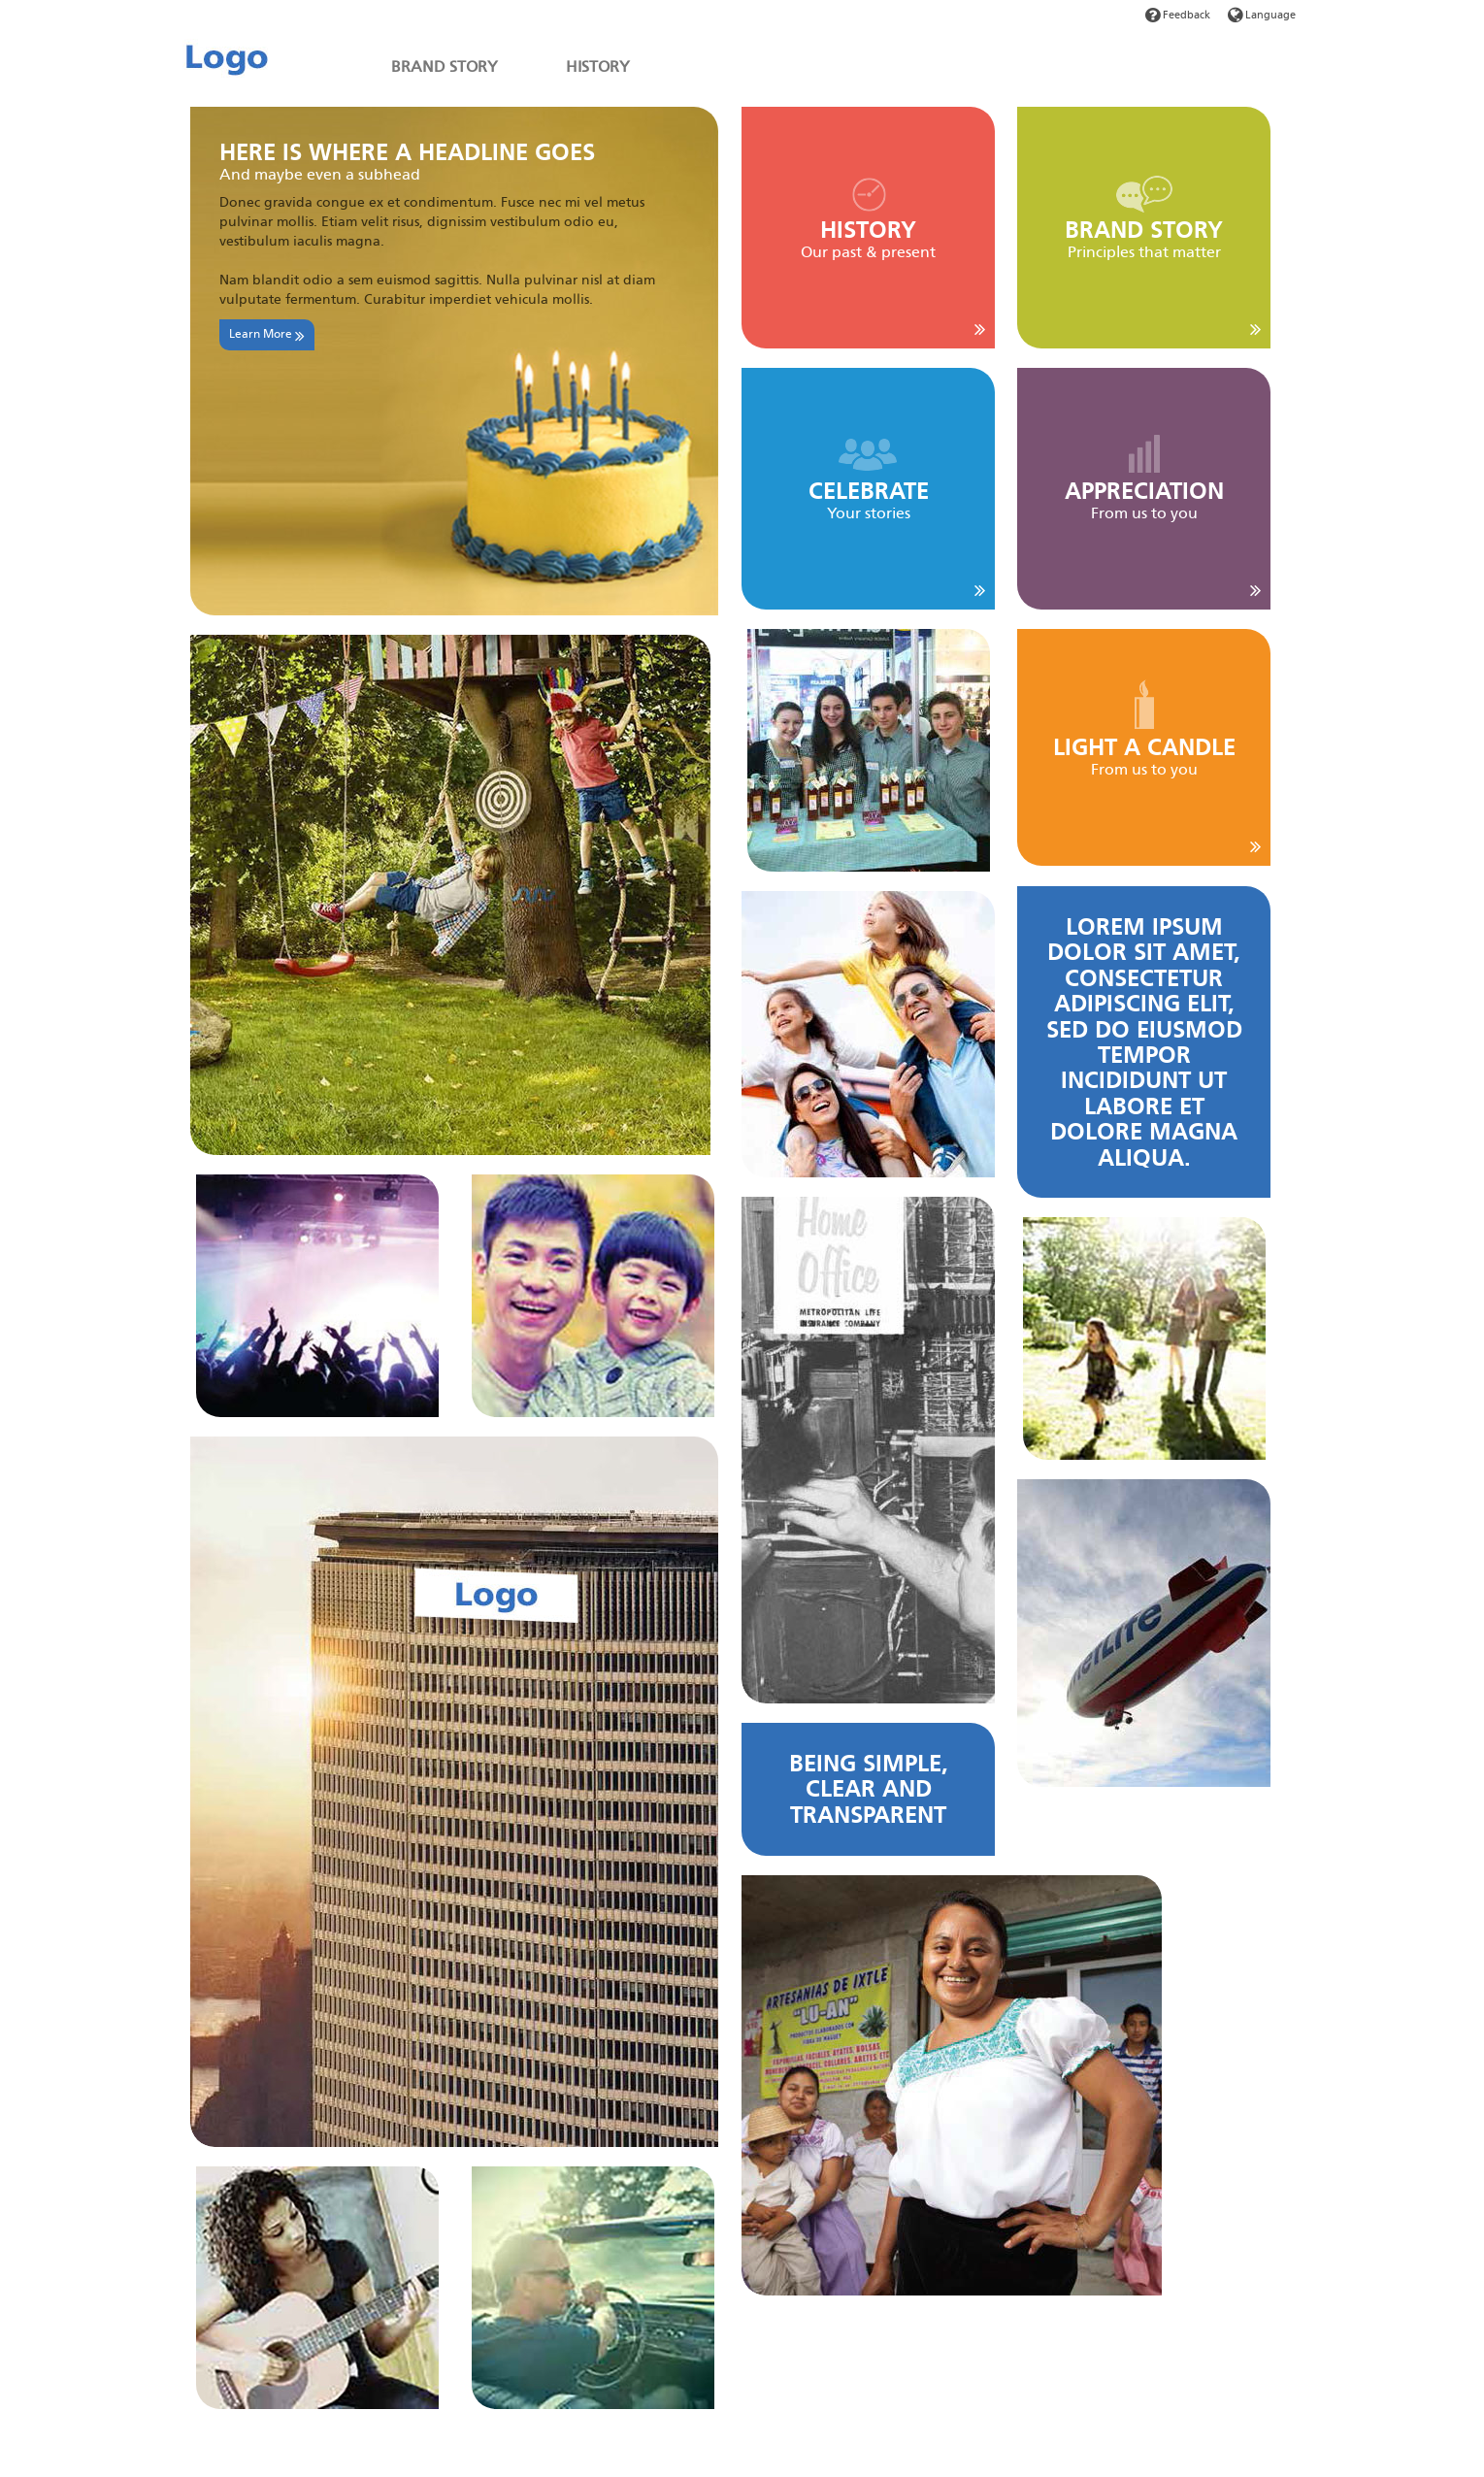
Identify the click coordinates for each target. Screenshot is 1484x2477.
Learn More (267, 335)
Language (1262, 15)
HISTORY (598, 67)
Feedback (1177, 15)
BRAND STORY (444, 67)
